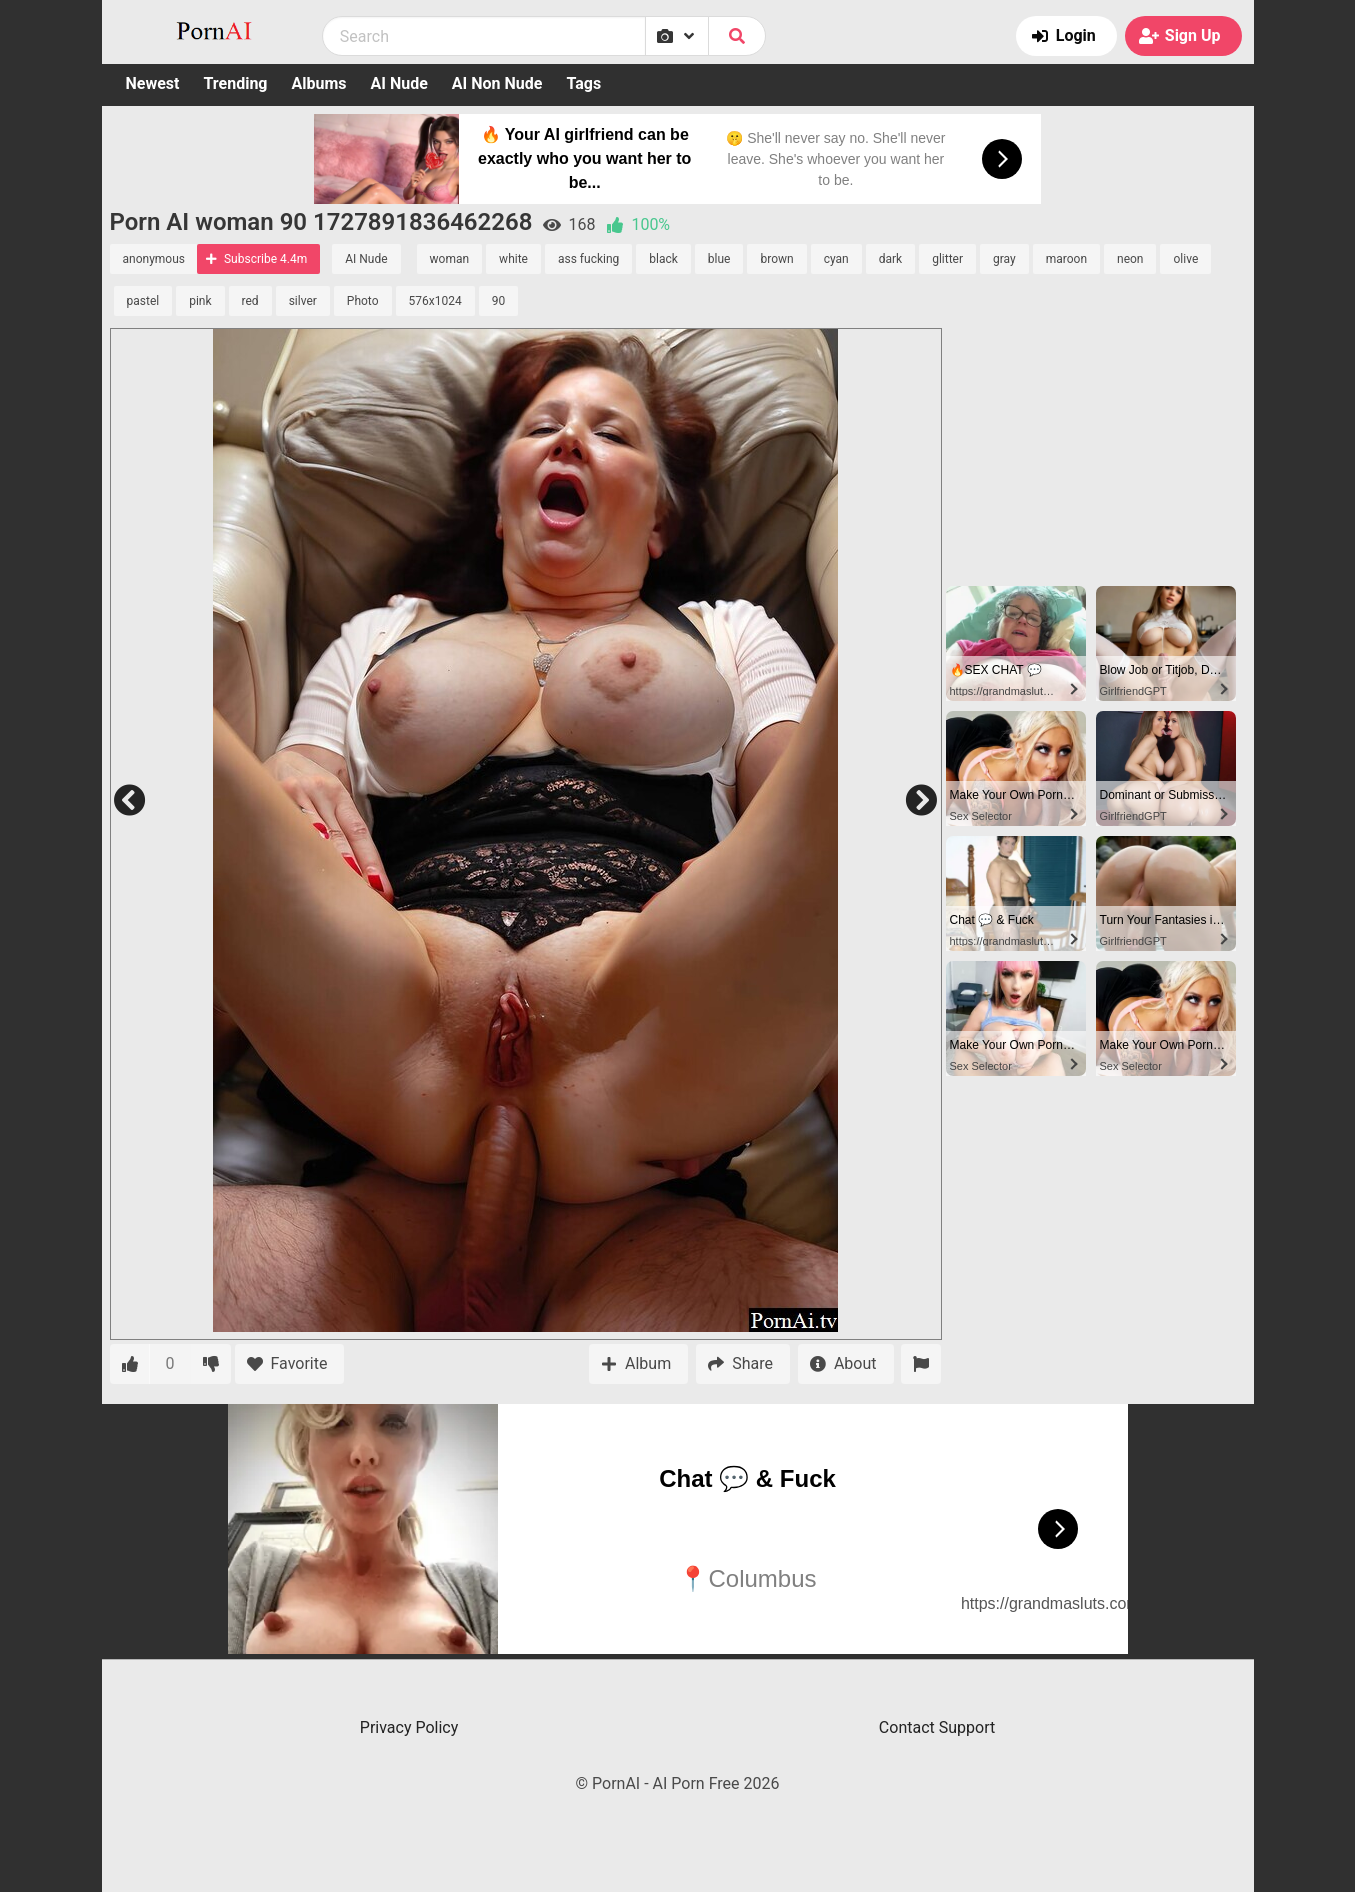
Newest (153, 83)
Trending (235, 83)
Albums (319, 83)
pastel (143, 301)
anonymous (154, 259)
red (250, 301)
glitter (947, 259)
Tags (583, 83)
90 (499, 301)
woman (450, 259)
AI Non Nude (497, 83)
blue (719, 259)
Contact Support (937, 1727)
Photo (363, 301)
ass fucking (588, 259)
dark (890, 259)
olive (1185, 259)
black (663, 259)
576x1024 (435, 301)
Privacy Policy (409, 1727)
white (513, 259)
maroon (1066, 259)
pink (200, 301)
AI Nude (399, 83)
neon (1130, 259)
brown (776, 259)
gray (1004, 259)
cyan (836, 259)
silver (303, 301)
